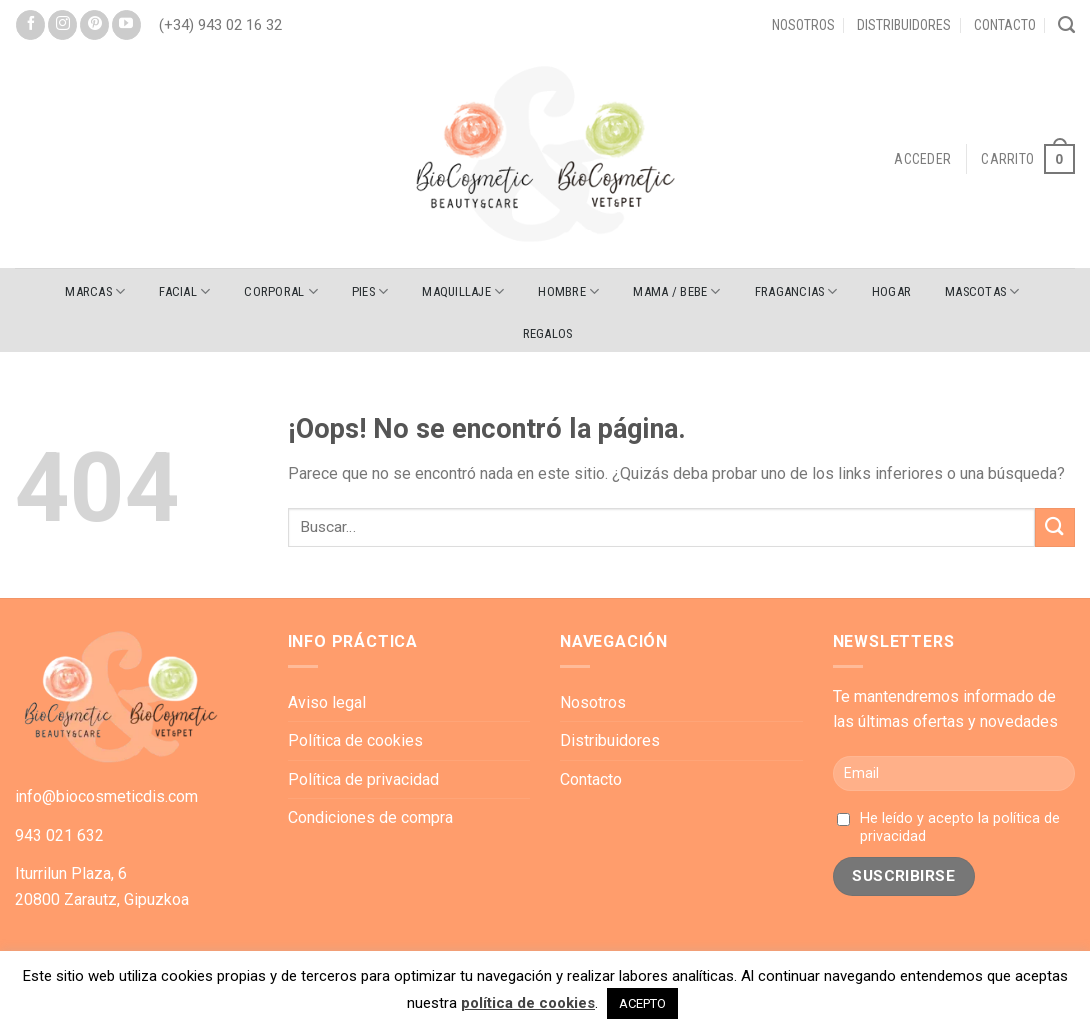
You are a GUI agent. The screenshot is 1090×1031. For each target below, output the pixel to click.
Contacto (1005, 25)
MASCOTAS (982, 291)
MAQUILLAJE (463, 291)
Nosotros (803, 25)
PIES (370, 291)
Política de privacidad (363, 779)
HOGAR (891, 291)
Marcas (95, 291)
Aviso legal (327, 702)
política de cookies (528, 1003)
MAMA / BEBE (676, 291)
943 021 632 (59, 835)
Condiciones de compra (370, 817)
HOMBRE (568, 291)
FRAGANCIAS (796, 291)
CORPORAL (281, 291)
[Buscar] (1066, 25)
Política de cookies (355, 740)
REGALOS (548, 333)
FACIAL (184, 291)
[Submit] (1055, 527)
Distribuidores (904, 25)
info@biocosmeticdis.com (106, 796)
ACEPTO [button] (642, 1003)
